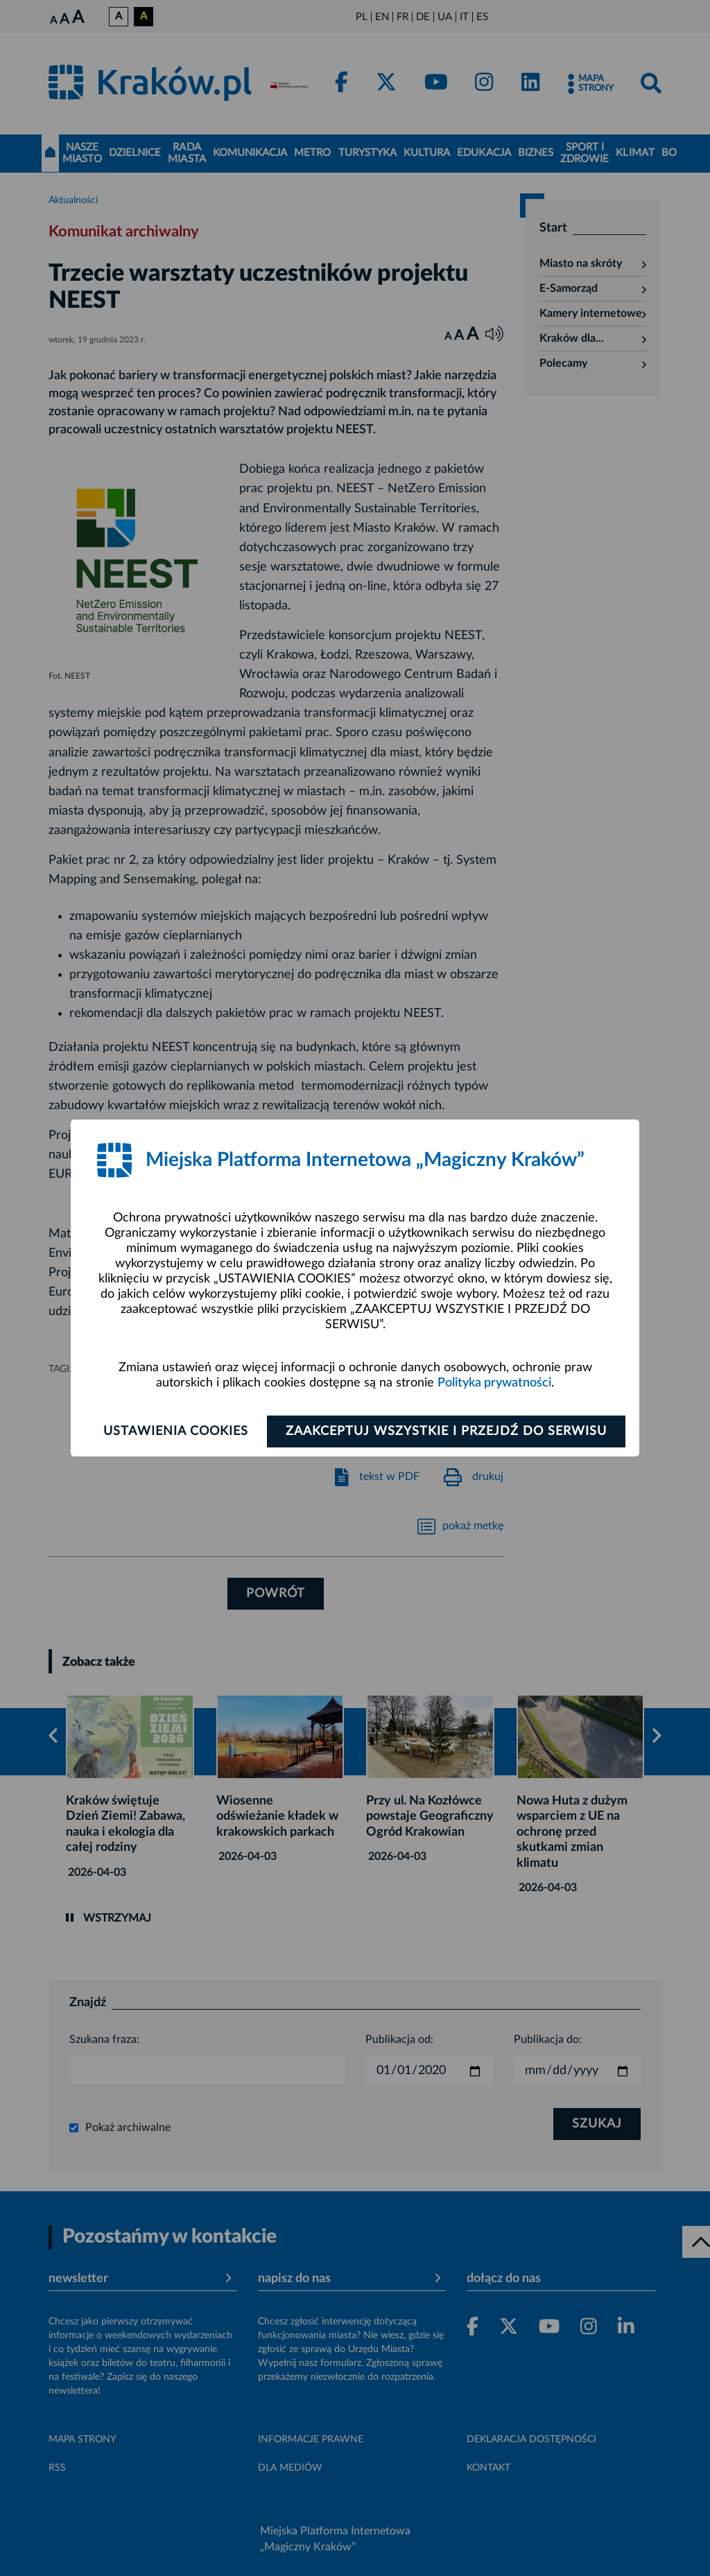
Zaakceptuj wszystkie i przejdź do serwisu (446, 1431)
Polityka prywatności (494, 1383)
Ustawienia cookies (175, 1431)
